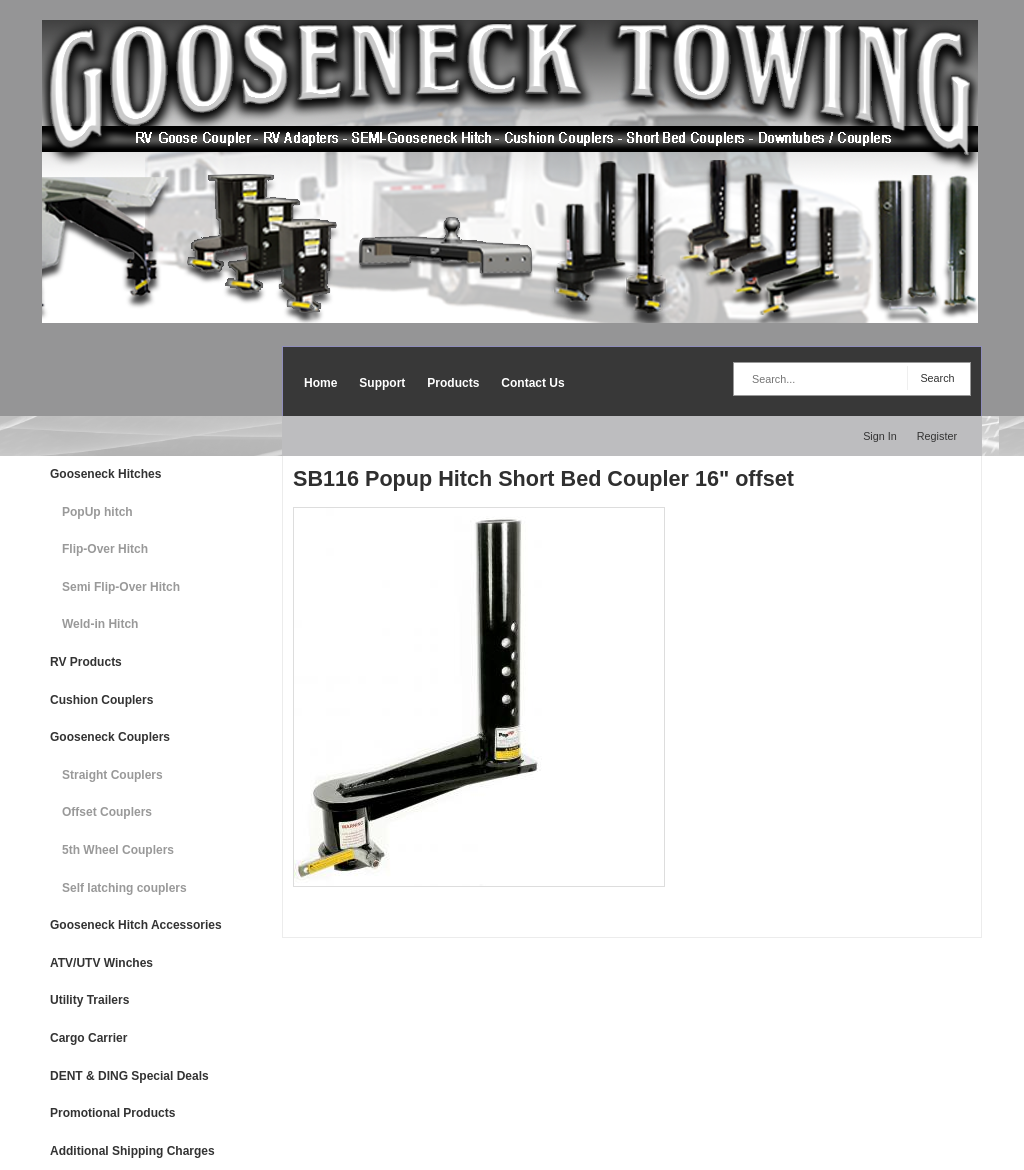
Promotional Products (112, 1113)
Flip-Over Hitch (105, 549)
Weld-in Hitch (100, 624)
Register (937, 436)
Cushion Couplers (101, 700)
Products (453, 383)
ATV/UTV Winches (101, 963)
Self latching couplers (124, 888)
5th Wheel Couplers (118, 850)
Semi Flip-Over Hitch (121, 587)
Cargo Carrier (88, 1038)
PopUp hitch (97, 512)
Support (382, 383)
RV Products (86, 662)
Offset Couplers (107, 812)
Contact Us (532, 383)
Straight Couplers (112, 775)
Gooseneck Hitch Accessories (136, 925)
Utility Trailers (89, 1000)
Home (320, 383)
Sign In (880, 436)
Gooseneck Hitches (105, 474)
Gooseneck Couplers (110, 737)
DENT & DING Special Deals (129, 1076)
